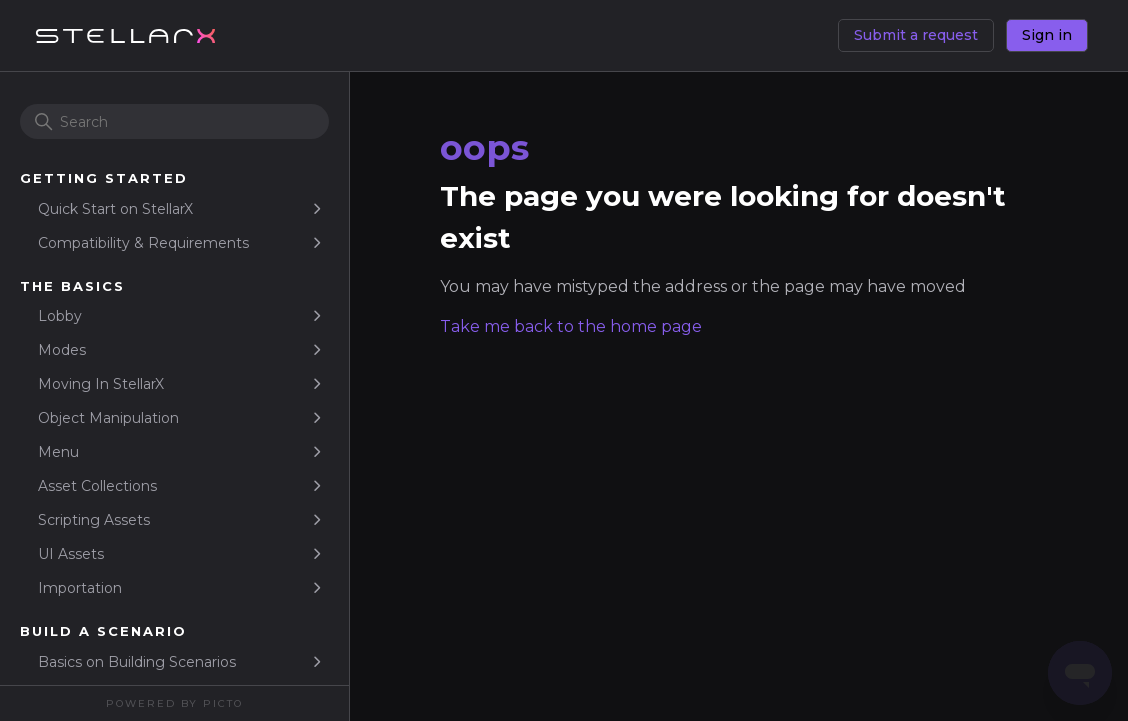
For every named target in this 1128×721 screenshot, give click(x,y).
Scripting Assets (94, 520)
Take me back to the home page (571, 326)
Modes (62, 350)
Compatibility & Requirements (143, 243)
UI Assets (71, 554)
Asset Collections (97, 486)
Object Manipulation (108, 418)
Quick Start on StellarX (115, 209)
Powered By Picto (174, 703)
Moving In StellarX (101, 384)
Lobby (60, 316)
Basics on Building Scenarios (137, 662)
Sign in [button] (1047, 35)
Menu (58, 452)
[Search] (174, 121)
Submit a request (916, 35)
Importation (80, 588)
